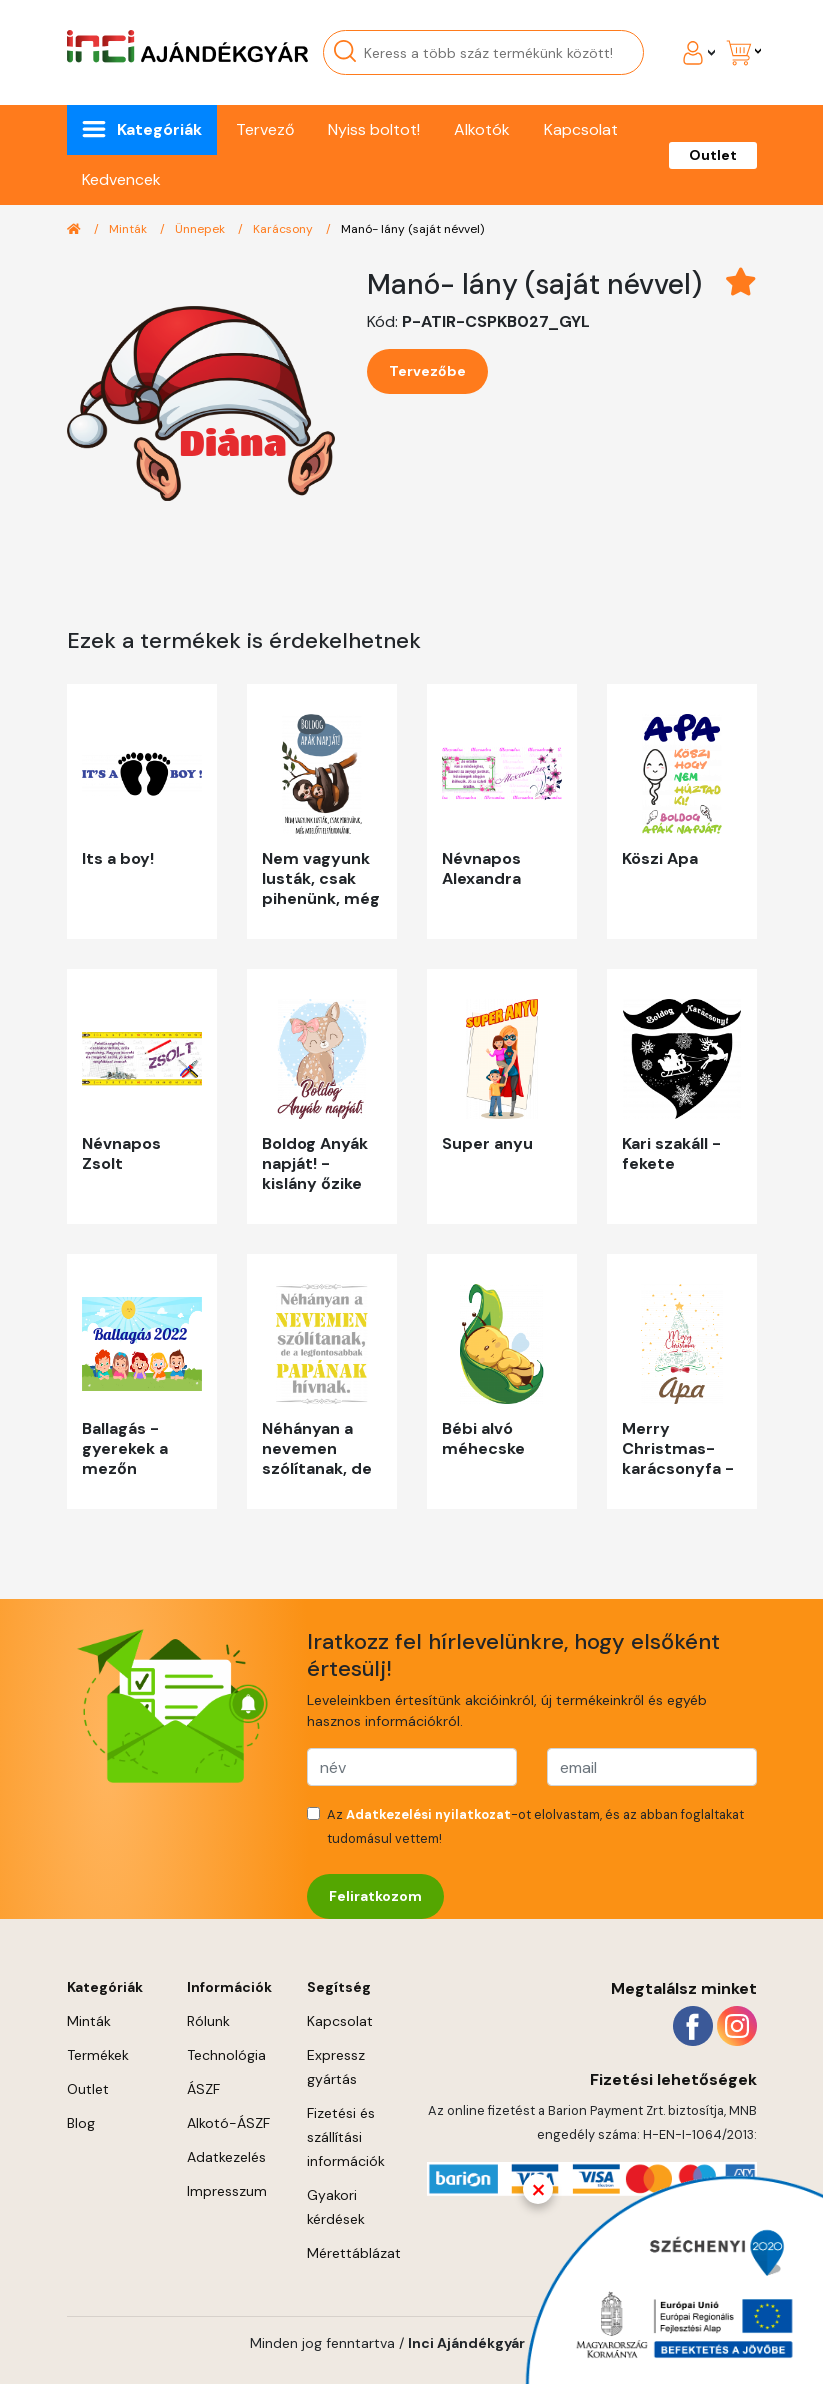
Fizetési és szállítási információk (346, 2137)
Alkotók (482, 129)
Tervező (265, 129)
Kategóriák (159, 129)
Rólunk (208, 2021)
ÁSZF (203, 2089)
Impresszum (227, 2191)
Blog (81, 2123)
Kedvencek (121, 179)
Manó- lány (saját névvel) (412, 229)
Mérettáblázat (354, 2253)
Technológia (226, 2055)
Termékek (98, 2055)
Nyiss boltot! (374, 129)
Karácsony (284, 229)
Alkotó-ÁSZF (228, 2123)
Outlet (713, 155)
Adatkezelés (226, 2157)
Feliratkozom (375, 1896)
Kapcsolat (581, 129)
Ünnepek (201, 229)
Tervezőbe (427, 371)
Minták (129, 229)
